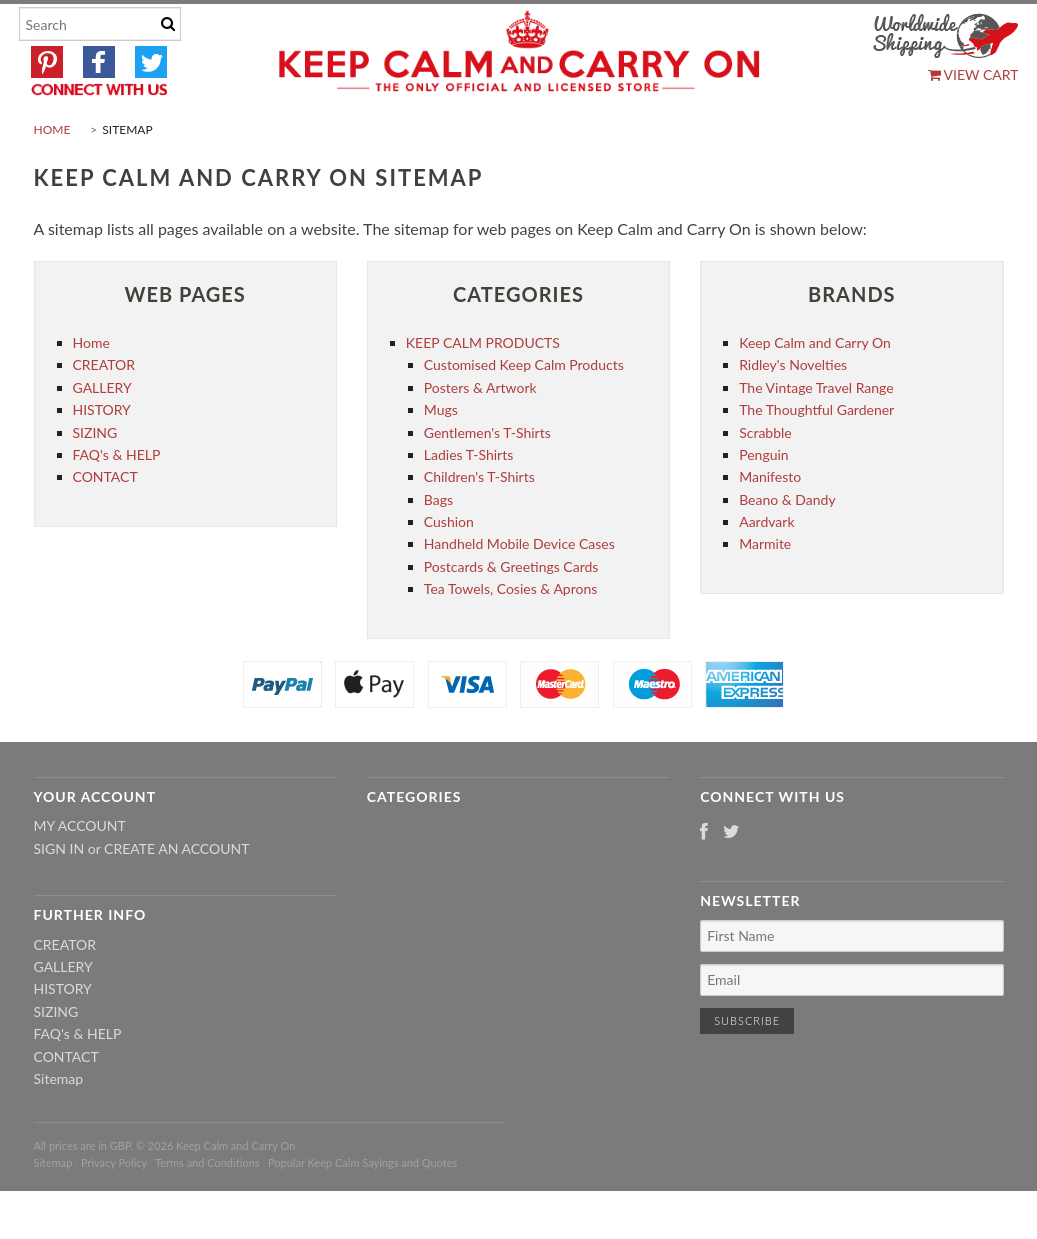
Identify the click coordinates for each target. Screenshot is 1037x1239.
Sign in (59, 895)
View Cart (973, 74)
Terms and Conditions (207, 1209)
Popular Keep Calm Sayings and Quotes (362, 1209)
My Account (80, 873)
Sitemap (59, 1125)
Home (52, 176)
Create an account (176, 895)
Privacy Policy (114, 1209)
